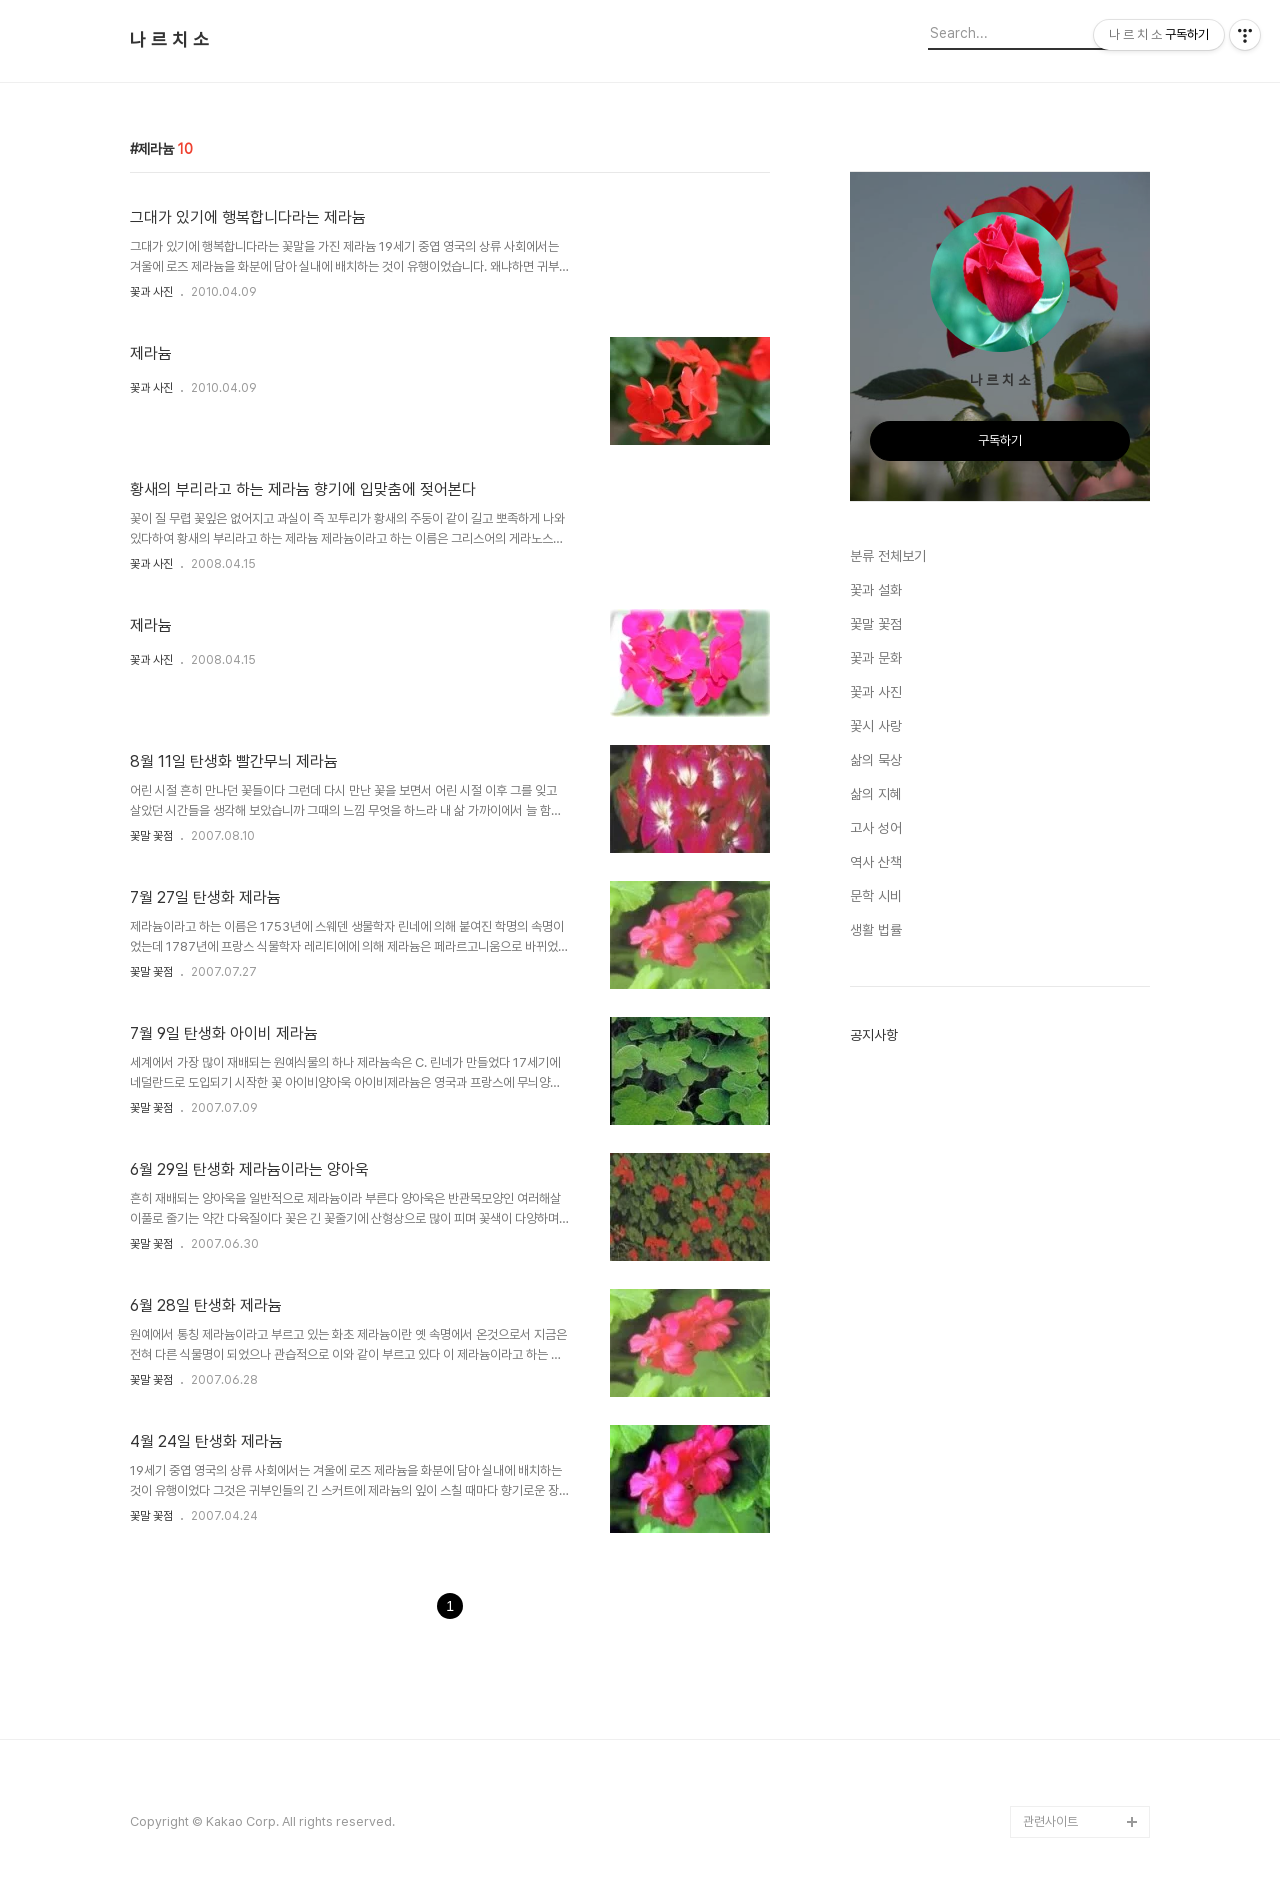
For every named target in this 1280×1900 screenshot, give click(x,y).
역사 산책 (876, 862)
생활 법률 (876, 930)
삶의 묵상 (876, 760)
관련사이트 (1050, 1821)
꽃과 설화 (876, 590)
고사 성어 (876, 828)
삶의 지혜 (876, 794)
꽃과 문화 (876, 658)
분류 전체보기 (888, 556)
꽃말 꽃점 (151, 836)
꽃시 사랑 (876, 726)
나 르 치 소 (169, 40)
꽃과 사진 (151, 292)
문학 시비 (876, 896)
